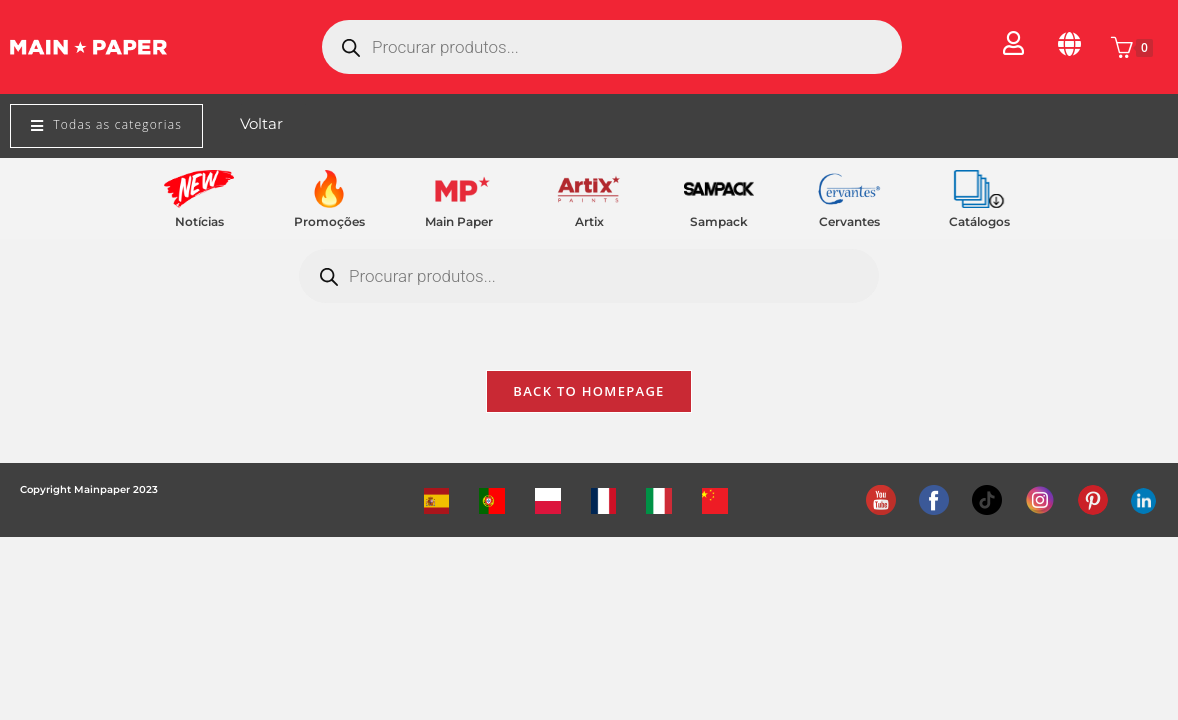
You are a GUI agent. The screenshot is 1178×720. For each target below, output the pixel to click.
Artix (589, 221)
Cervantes (849, 221)
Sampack (719, 221)
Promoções (329, 221)
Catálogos (979, 221)
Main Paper (459, 221)
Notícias (199, 221)
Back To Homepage (588, 394)
